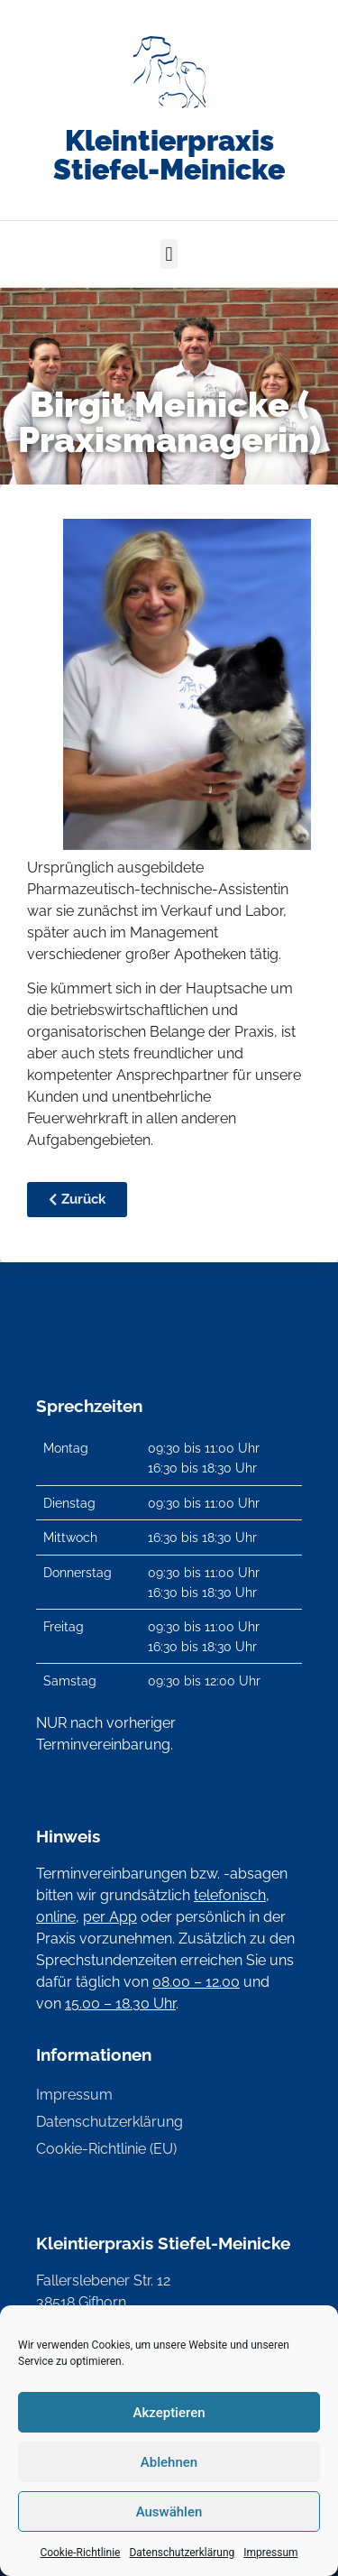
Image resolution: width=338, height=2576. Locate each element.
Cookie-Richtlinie (80, 2552)
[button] (169, 254)
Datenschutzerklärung (181, 2552)
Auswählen (169, 2512)
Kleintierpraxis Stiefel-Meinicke (169, 155)
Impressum (270, 2552)
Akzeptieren (168, 2413)
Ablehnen (169, 2462)
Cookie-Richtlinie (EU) (106, 2148)
